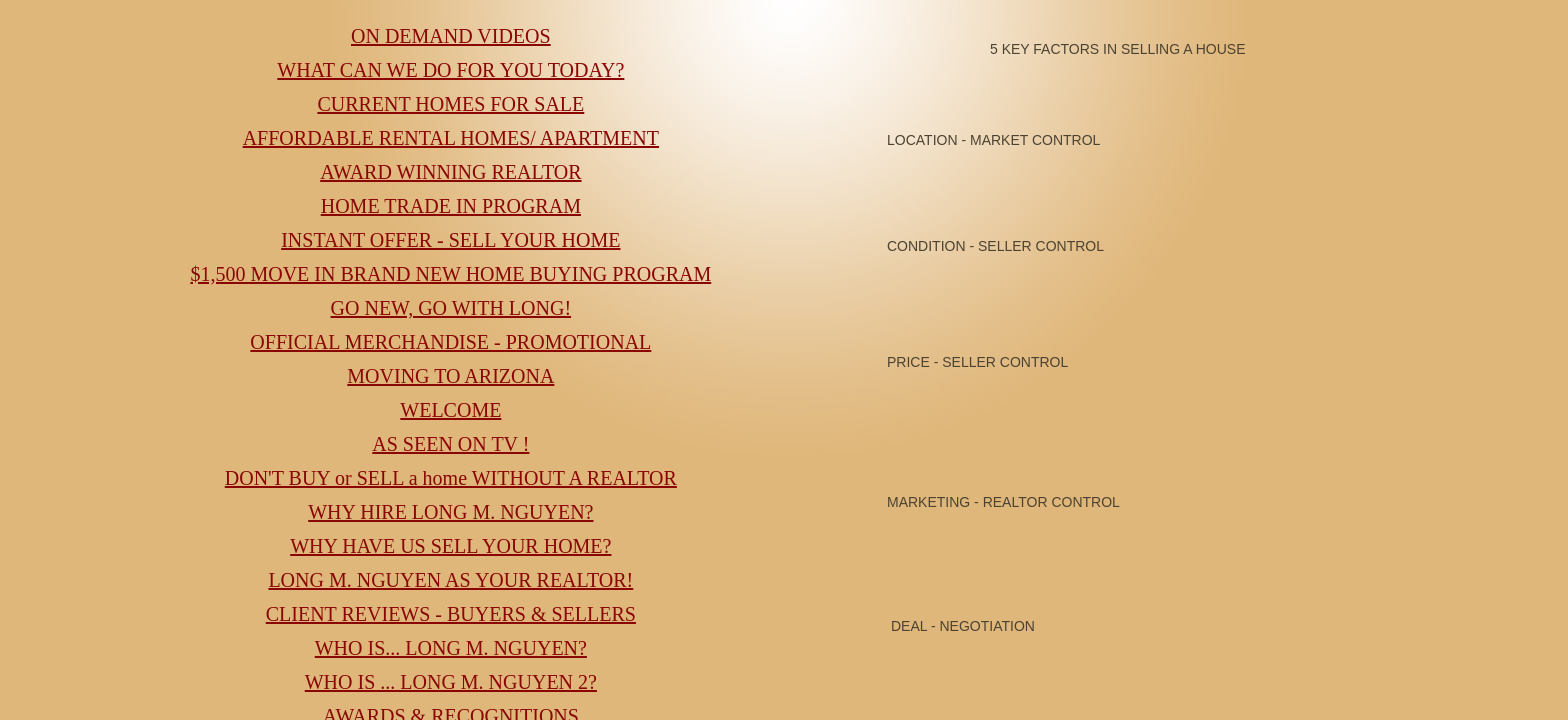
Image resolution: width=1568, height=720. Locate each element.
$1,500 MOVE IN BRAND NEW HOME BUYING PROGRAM (450, 274)
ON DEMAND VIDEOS (451, 36)
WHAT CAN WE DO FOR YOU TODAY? (450, 70)
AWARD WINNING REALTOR (450, 172)
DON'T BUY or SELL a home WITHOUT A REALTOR (451, 478)
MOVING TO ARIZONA (450, 376)
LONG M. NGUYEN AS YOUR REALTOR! (450, 580)
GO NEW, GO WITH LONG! (451, 308)
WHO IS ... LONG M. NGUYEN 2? (451, 682)
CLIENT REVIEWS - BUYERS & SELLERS (451, 614)
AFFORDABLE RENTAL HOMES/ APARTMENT (451, 138)
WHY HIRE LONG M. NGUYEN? (450, 512)
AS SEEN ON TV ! (450, 444)
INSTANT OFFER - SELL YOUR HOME (450, 240)
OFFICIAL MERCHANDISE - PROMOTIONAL (450, 342)
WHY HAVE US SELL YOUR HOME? (450, 546)
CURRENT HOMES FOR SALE (450, 104)
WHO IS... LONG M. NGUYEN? (451, 648)
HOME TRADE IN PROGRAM (451, 206)
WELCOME (450, 410)
